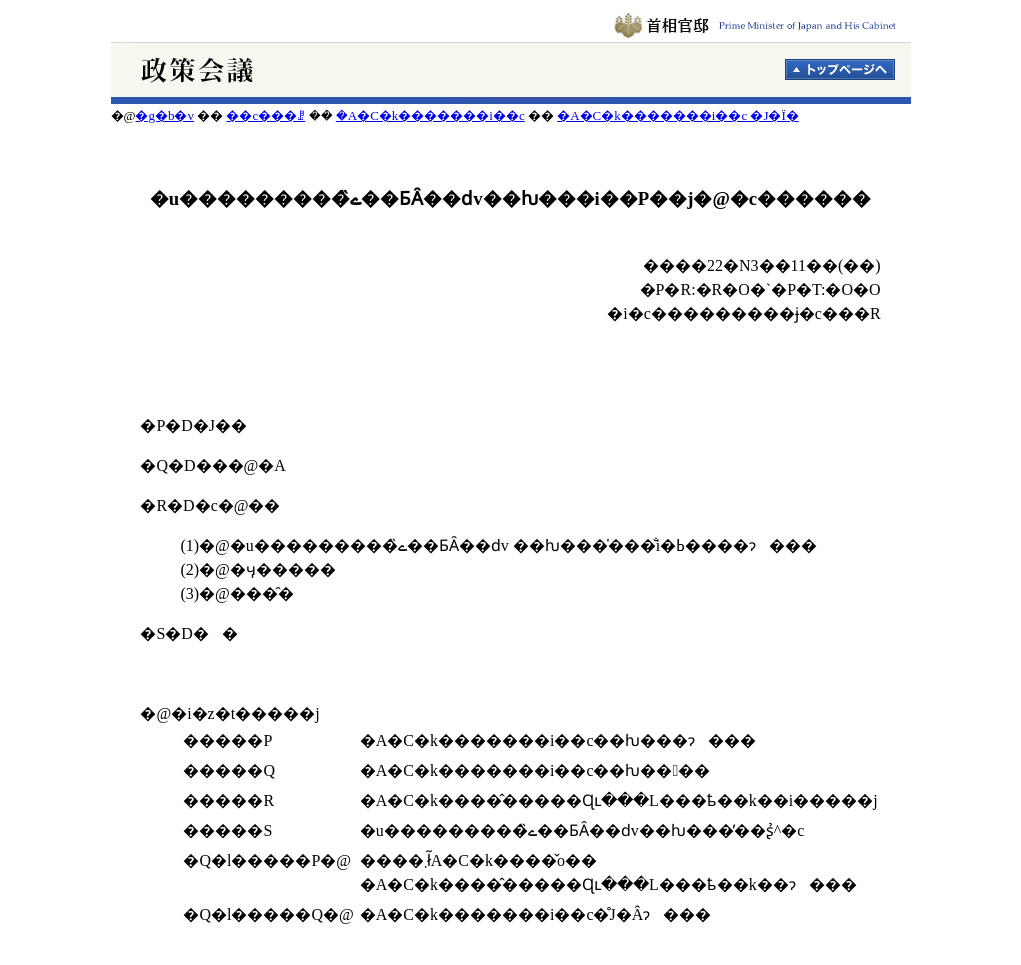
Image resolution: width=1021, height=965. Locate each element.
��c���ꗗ (265, 115)
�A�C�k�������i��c (430, 115)
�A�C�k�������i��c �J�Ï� (678, 115)
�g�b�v (164, 115)
